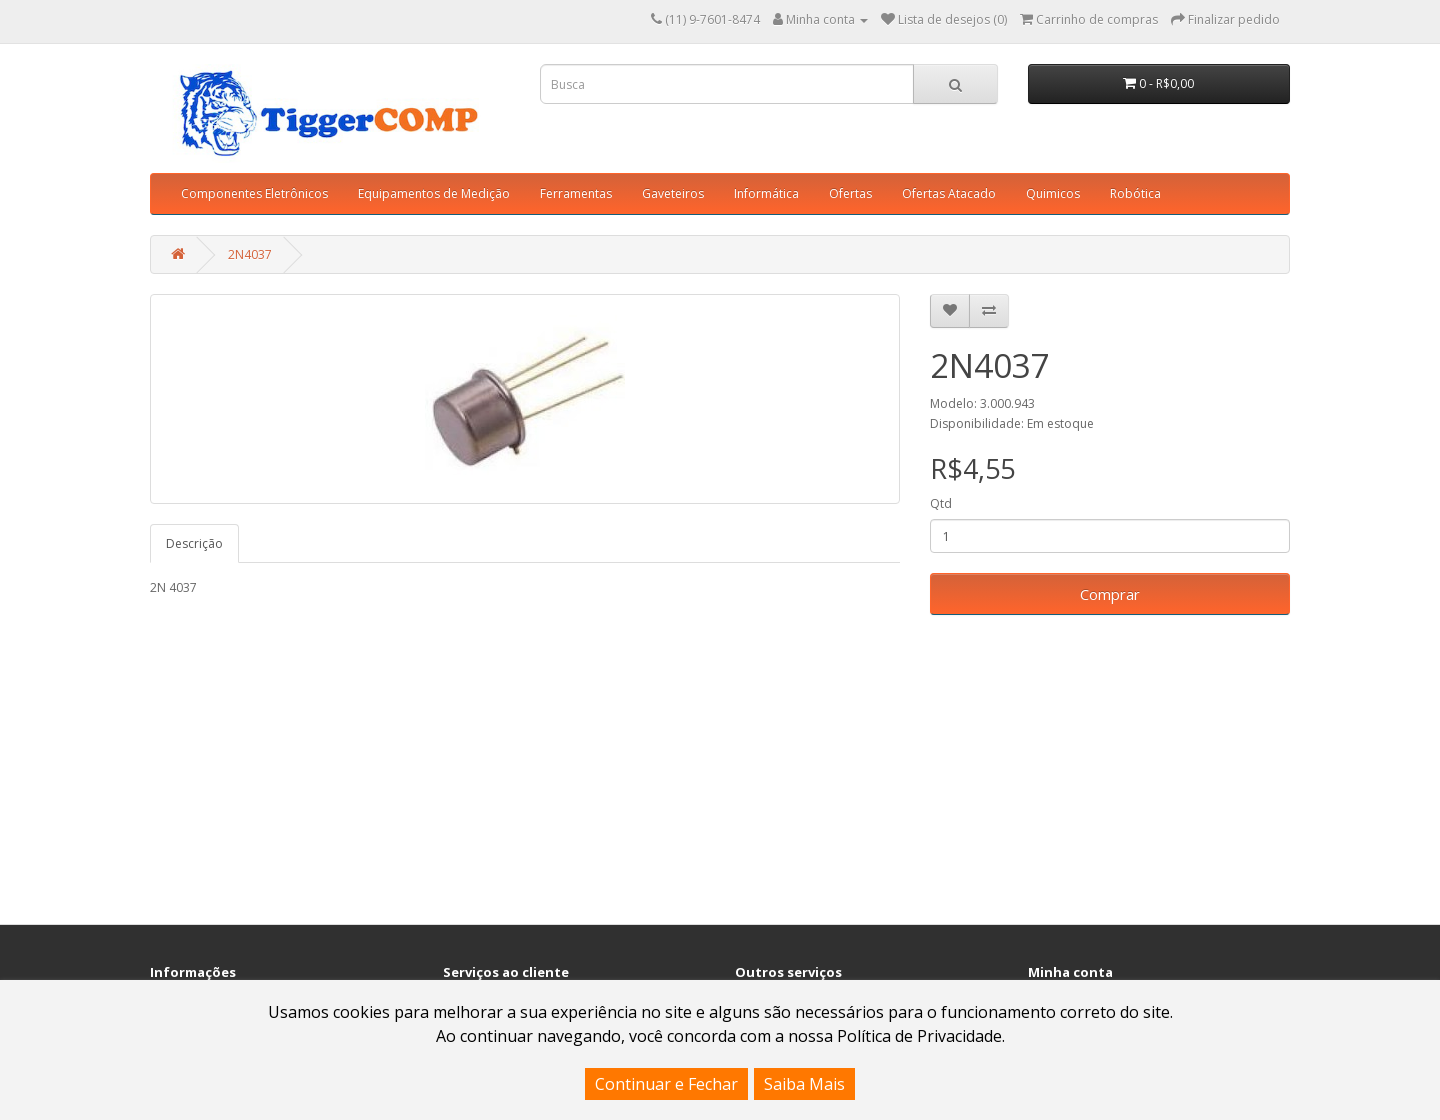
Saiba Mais (804, 1084)
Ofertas (850, 193)
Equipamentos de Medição (434, 193)
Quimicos (1053, 193)
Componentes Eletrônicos (254, 193)
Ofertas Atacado (949, 193)
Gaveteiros (673, 193)
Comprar (1110, 594)
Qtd (941, 503)
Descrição (194, 543)
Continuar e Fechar (666, 1084)
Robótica (1135, 193)
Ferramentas (576, 193)
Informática (766, 193)
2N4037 (250, 254)
